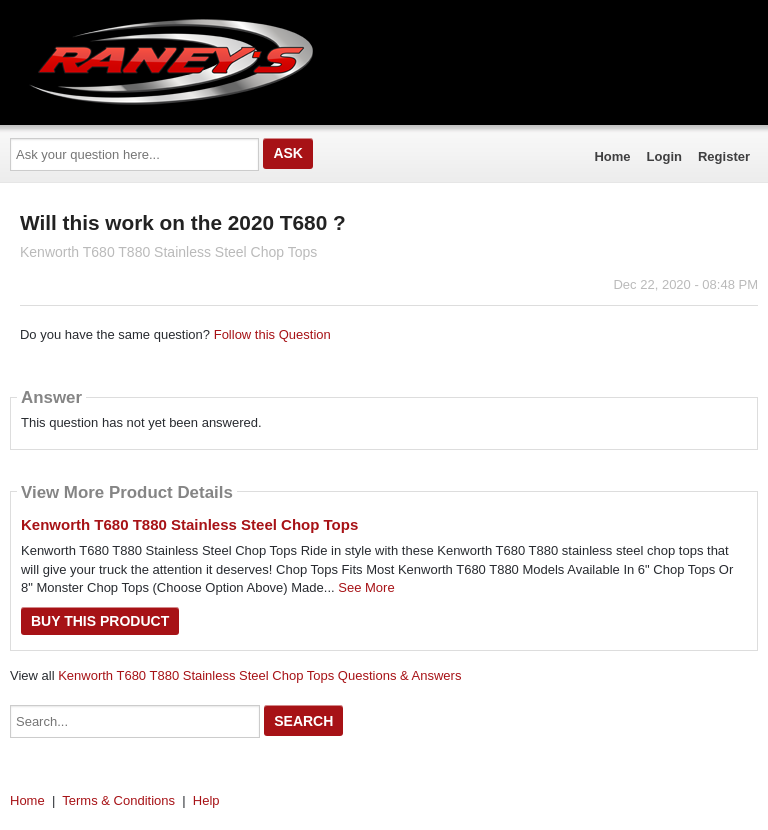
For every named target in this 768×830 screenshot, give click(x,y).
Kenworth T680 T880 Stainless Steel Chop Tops (189, 524)
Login (664, 156)
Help (206, 800)
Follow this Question (272, 334)
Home (612, 156)
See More (366, 587)
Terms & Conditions (118, 800)
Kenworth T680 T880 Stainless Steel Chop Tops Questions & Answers (259, 675)
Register (724, 156)
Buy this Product (100, 621)
